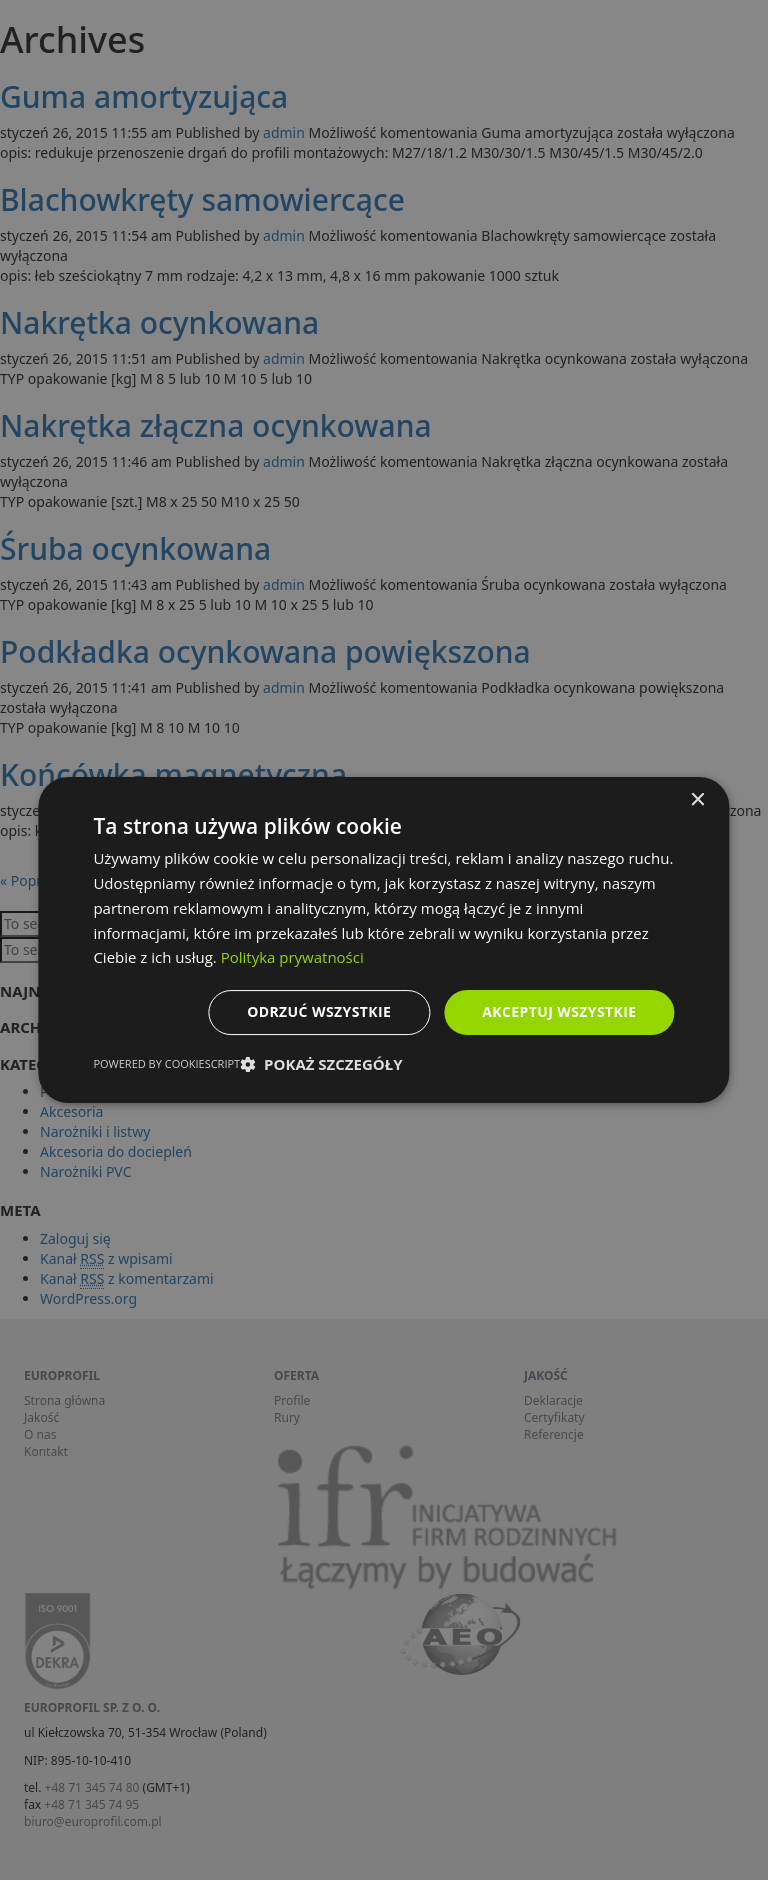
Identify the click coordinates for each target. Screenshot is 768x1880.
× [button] (697, 800)
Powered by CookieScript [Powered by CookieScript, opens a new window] (166, 1063)
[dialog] (384, 940)
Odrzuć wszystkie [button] (319, 1011)
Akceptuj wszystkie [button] (559, 1011)
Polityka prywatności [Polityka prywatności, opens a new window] (292, 957)
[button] (321, 1064)
